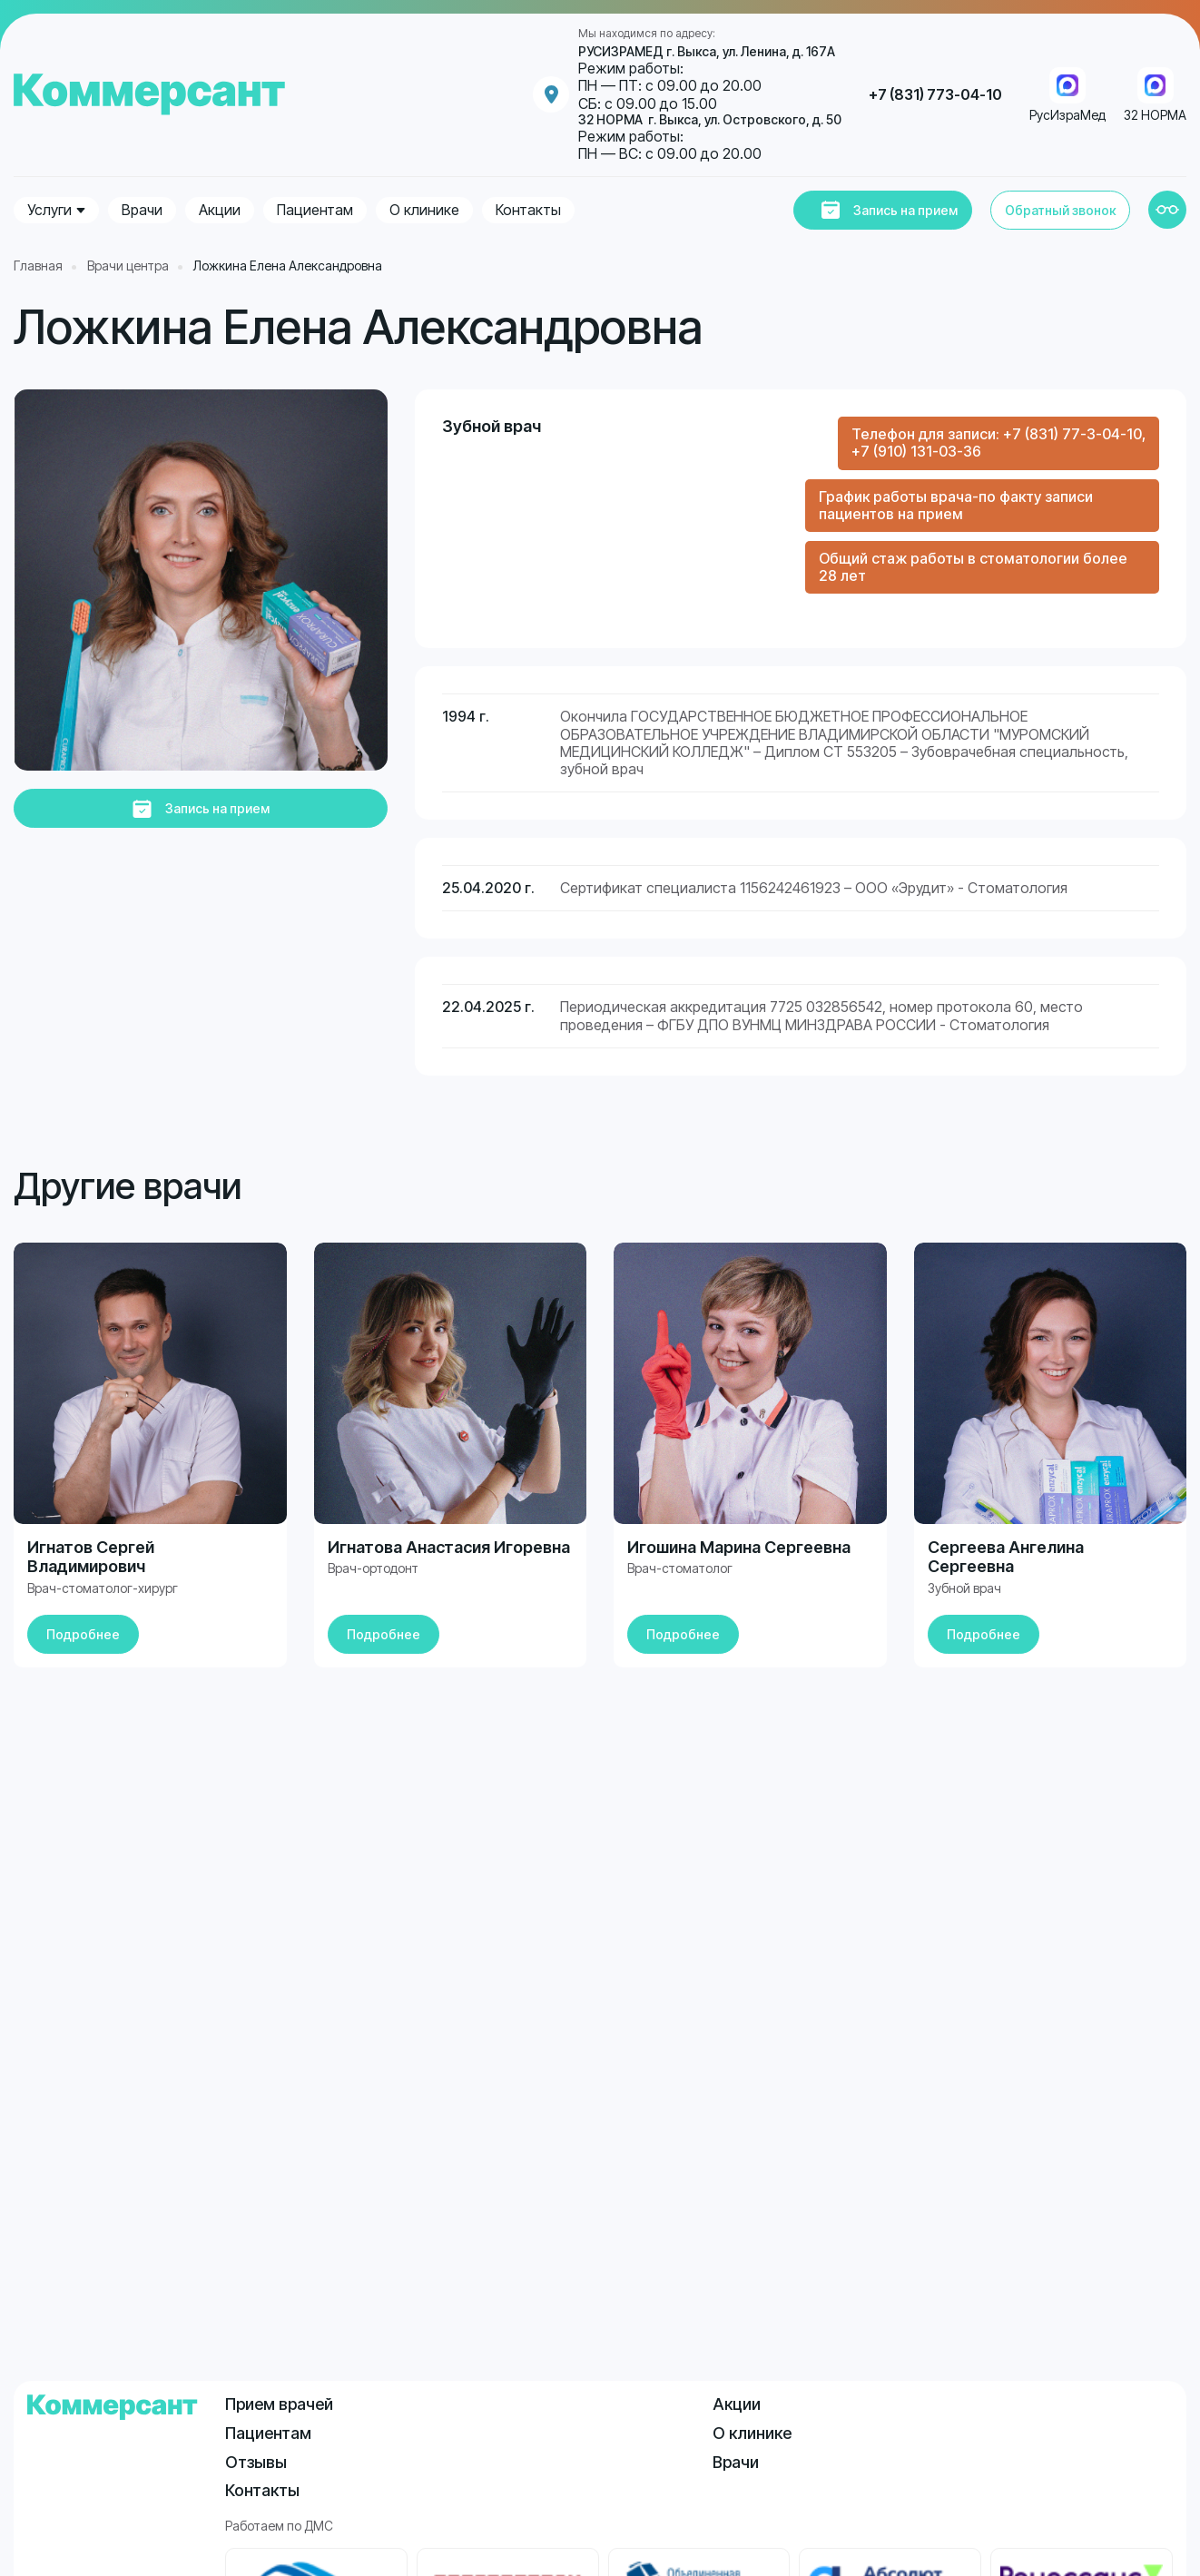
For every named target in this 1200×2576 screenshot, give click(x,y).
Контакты (528, 210)
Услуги (49, 210)
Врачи (142, 210)
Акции (220, 210)
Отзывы (256, 2462)
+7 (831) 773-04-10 (935, 94)
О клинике (424, 210)
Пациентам (315, 210)
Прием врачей (279, 2404)
